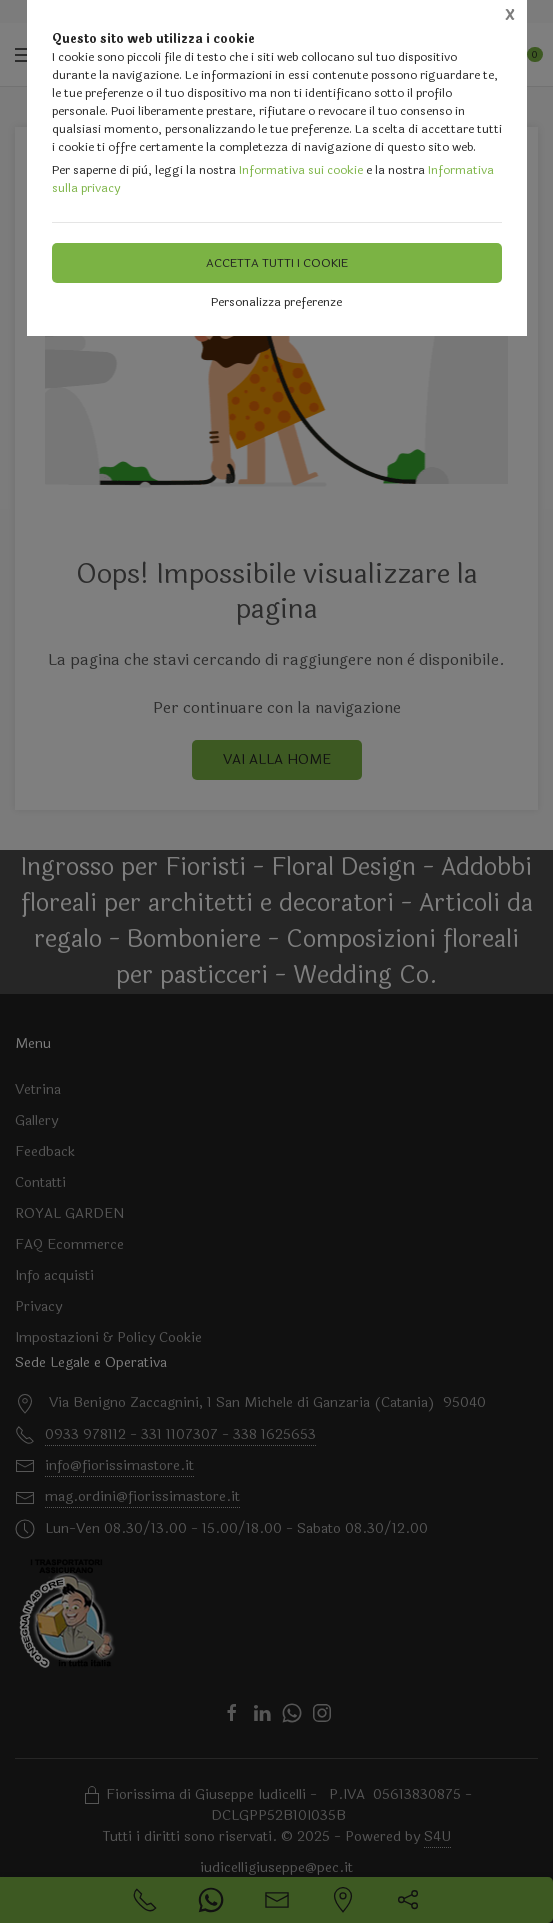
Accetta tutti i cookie (277, 263)
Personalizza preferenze (276, 302)
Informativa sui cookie (301, 170)
